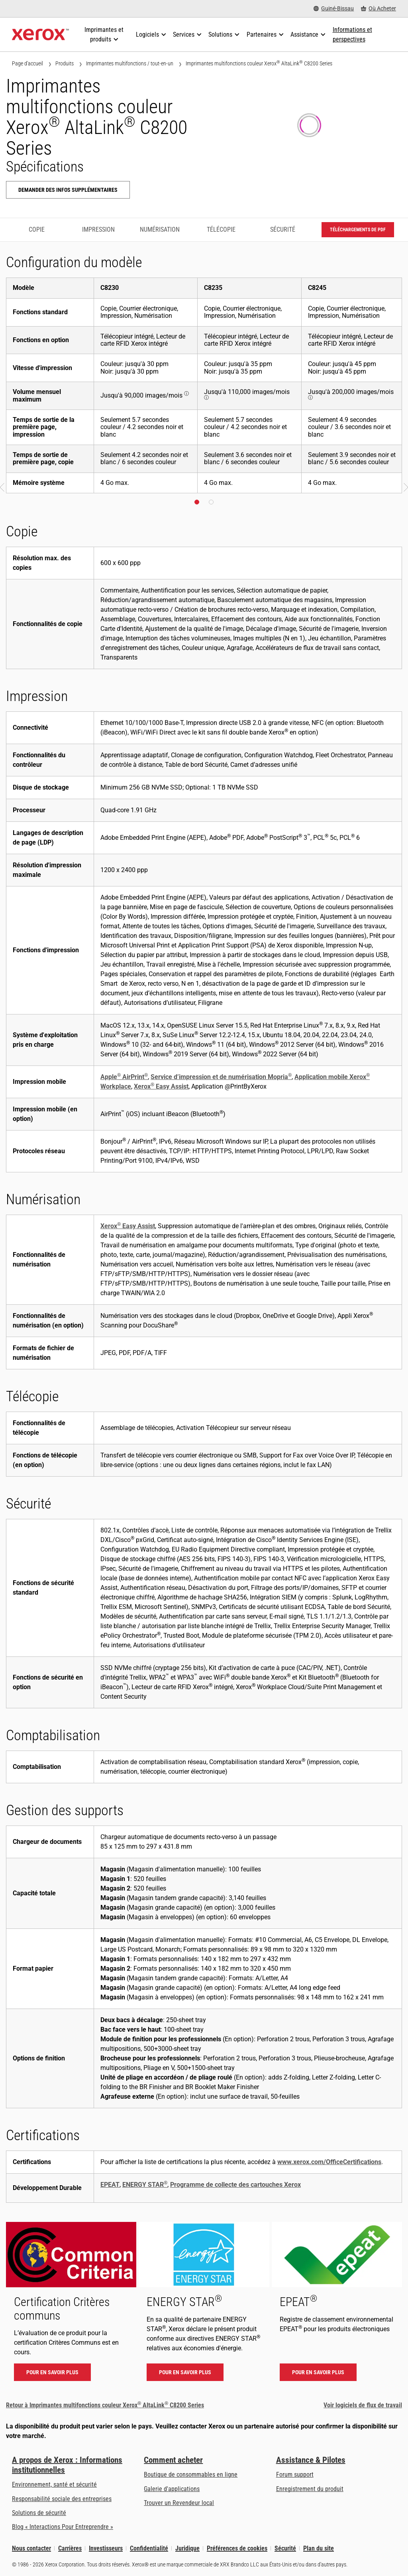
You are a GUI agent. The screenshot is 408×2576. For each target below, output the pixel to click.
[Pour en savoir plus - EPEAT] (337, 2305)
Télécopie (221, 229)
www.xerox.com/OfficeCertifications (329, 2162)
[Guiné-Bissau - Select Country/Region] (334, 8)
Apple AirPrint (124, 1077)
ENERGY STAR (144, 2184)
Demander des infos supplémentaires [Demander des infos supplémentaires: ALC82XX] (68, 190)
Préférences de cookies (237, 2548)
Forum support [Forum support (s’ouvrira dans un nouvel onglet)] (295, 2474)
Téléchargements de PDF (358, 229)
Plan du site (318, 2548)
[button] (3, 488)
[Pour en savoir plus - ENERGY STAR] (204, 2305)
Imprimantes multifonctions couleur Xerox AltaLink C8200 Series (259, 63)
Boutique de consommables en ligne (190, 2474)
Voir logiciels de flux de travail (363, 2405)
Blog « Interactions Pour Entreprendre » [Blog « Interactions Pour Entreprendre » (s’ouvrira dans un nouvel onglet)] (62, 2527)
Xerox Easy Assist (161, 1086)
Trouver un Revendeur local (179, 2503)
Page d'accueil (27, 63)
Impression (98, 229)
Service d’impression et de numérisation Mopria (221, 1077)
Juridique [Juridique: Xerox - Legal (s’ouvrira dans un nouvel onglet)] (187, 2548)
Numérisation (160, 229)
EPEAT (110, 2184)
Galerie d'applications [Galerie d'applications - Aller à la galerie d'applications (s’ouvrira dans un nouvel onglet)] (172, 2489)
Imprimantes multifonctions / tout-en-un (129, 63)
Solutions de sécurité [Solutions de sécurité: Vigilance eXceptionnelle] (39, 2513)
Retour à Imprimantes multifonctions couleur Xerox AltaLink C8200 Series (105, 2405)
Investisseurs (106, 2548)
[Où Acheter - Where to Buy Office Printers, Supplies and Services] (378, 8)
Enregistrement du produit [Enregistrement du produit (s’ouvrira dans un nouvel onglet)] (309, 2489)
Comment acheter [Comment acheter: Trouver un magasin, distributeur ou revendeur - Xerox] (173, 2460)
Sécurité (282, 229)
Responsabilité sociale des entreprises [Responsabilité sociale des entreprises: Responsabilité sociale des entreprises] (62, 2499)
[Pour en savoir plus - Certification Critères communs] (71, 2305)
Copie (37, 229)
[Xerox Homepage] (40, 34)
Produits (64, 63)
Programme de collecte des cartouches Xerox (235, 2184)
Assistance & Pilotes (310, 2460)
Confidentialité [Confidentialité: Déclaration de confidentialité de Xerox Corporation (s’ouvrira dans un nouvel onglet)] (149, 2548)
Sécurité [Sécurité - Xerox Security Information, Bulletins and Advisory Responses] (285, 2548)
